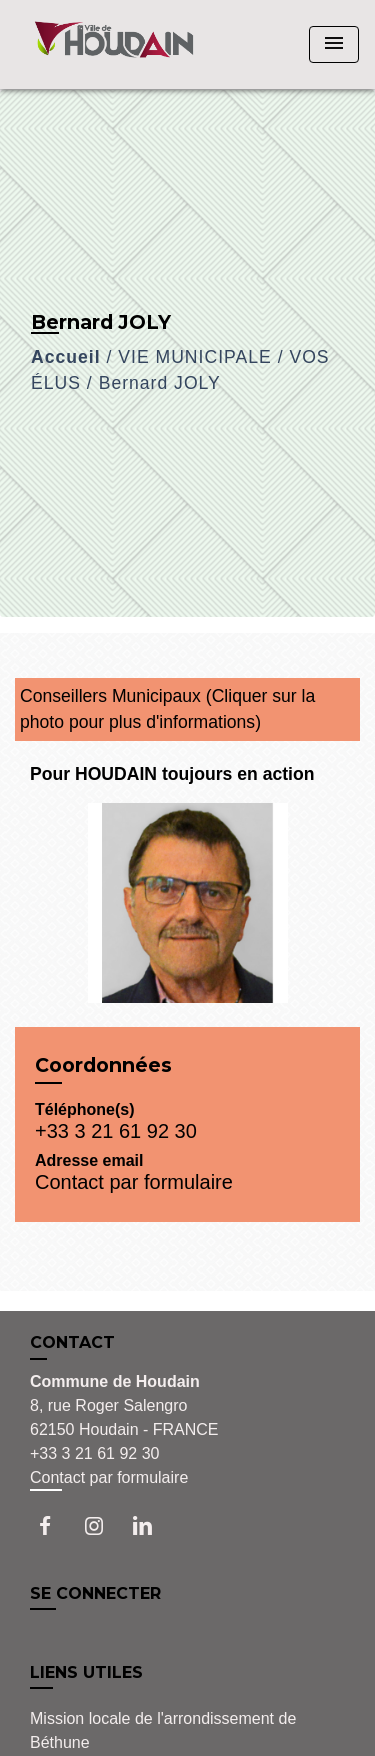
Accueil (66, 357)
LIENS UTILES (86, 1672)
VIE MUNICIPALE (194, 357)
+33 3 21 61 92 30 (116, 1131)
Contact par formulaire (134, 1182)
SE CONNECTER (95, 1593)
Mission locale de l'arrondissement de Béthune (163, 1730)
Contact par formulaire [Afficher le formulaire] (109, 1477)
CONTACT (72, 1342)
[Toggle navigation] (334, 44)
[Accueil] (114, 44)
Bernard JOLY (160, 383)
